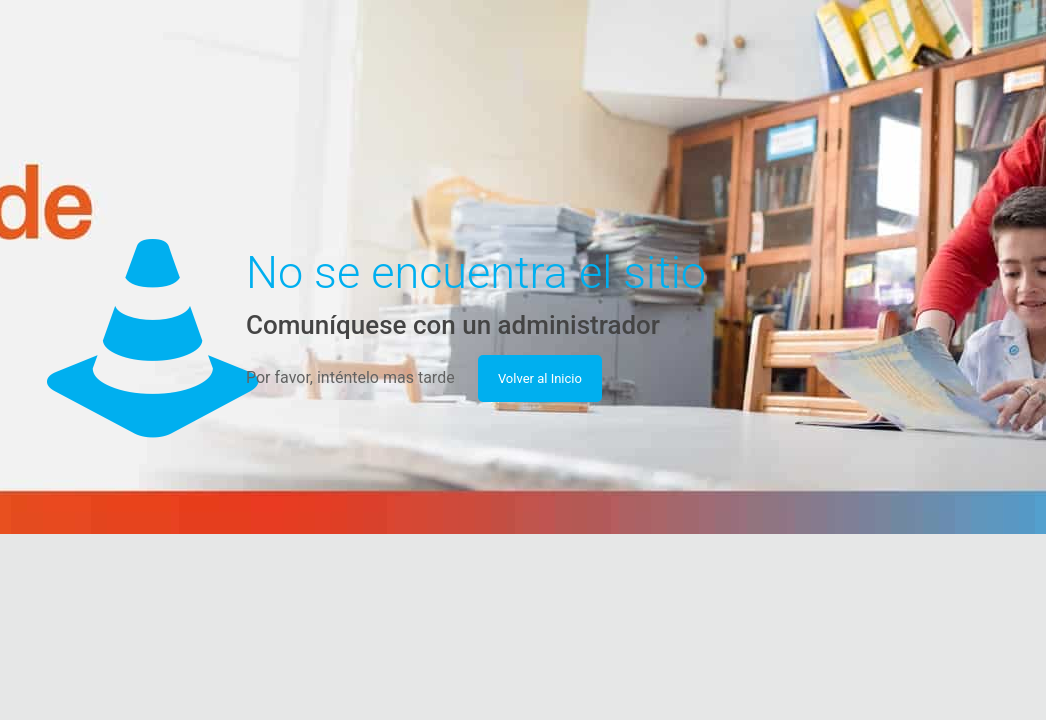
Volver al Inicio (540, 378)
